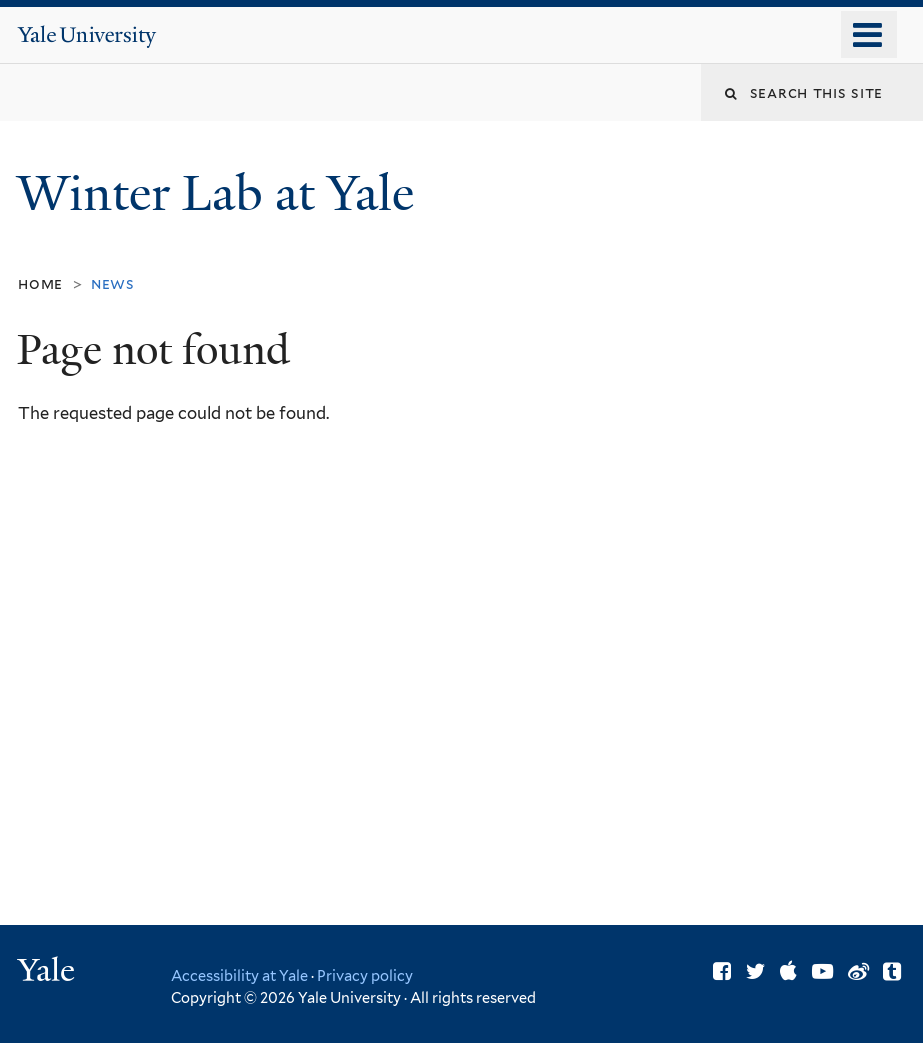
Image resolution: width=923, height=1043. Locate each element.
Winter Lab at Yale (221, 193)
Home (40, 283)
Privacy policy (365, 975)
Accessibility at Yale (239, 975)
